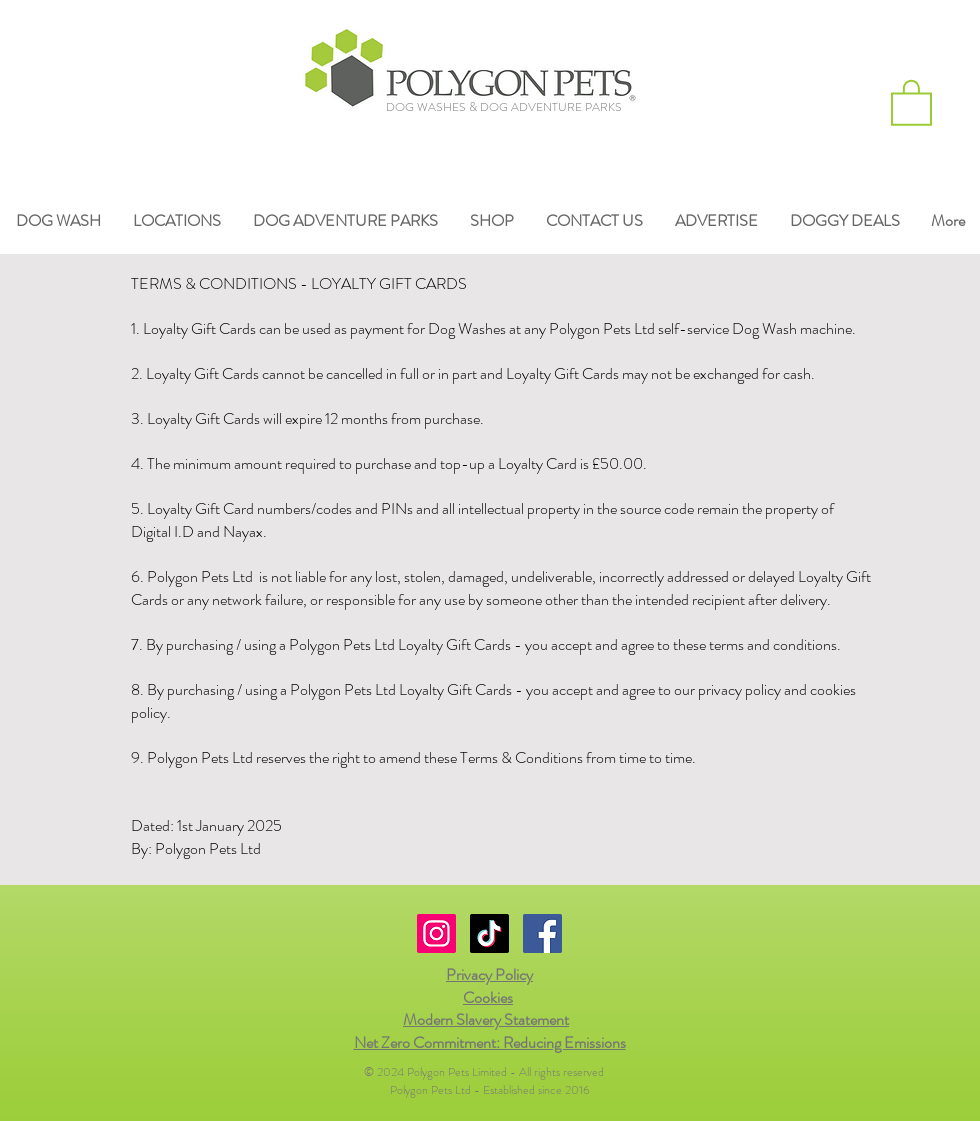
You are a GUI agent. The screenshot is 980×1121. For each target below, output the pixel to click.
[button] (911, 101)
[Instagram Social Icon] (436, 933)
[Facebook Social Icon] (542, 933)
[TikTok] (489, 933)
